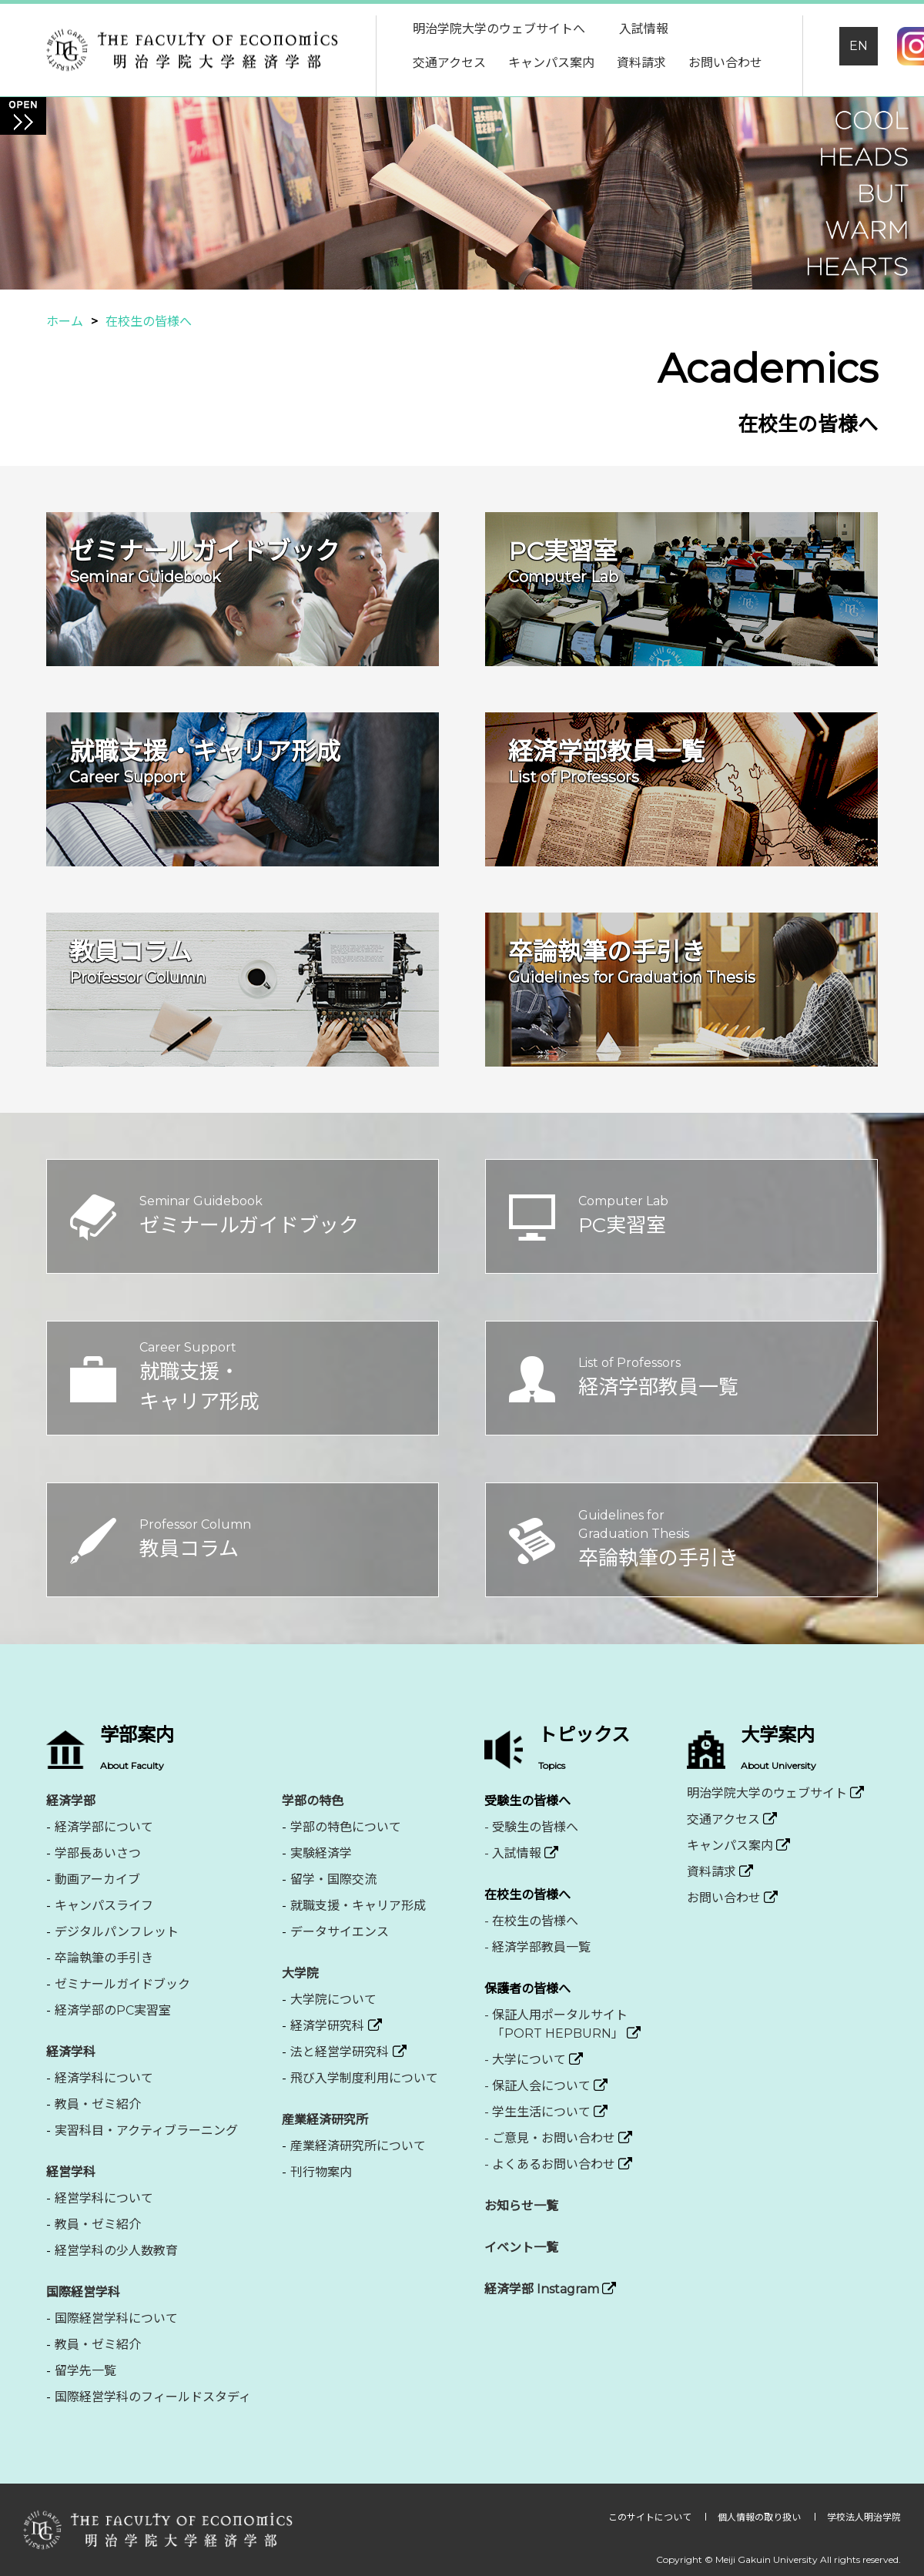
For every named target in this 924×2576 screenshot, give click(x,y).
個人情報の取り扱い (760, 2517)
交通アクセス (449, 62)
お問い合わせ (725, 62)
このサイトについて (651, 2517)
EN (858, 46)
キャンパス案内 (551, 62)
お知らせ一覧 (521, 2206)
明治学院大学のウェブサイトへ (499, 29)
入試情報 (643, 29)
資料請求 (641, 62)
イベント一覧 (521, 2247)
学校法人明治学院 (864, 2517)
